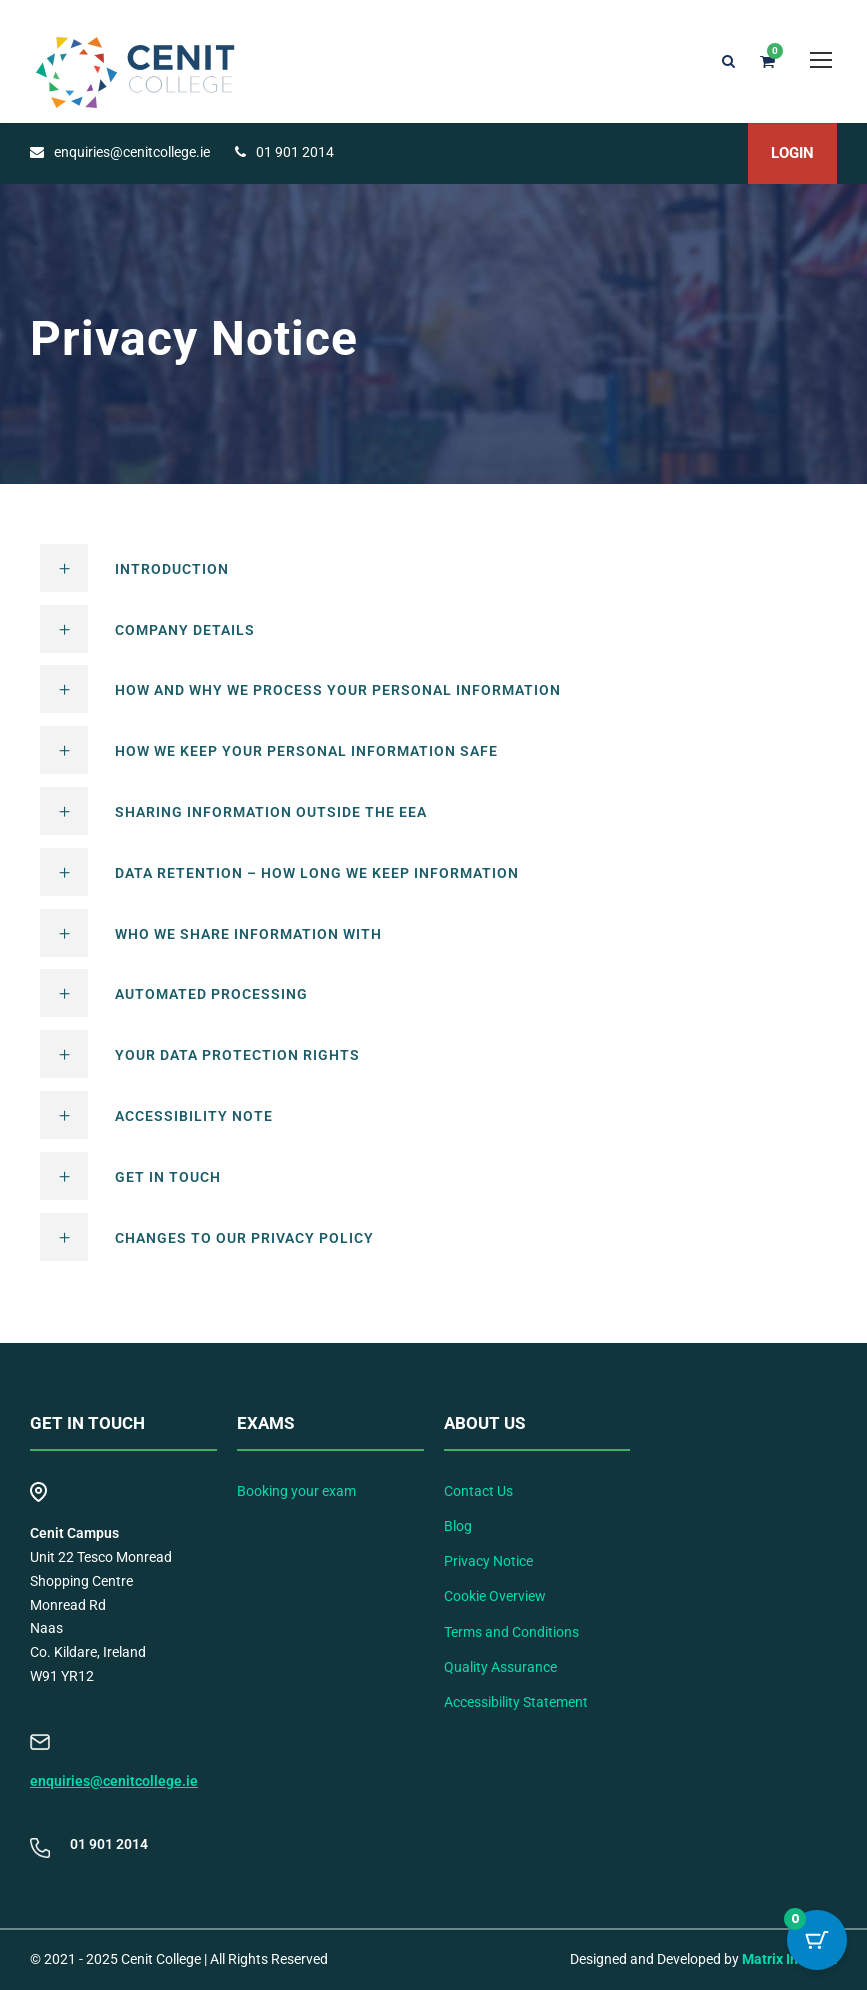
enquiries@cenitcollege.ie (114, 1781)
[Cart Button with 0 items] (817, 1940)
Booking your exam (296, 1491)
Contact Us (478, 1491)
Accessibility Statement (516, 1702)
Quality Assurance (500, 1667)
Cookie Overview (495, 1596)
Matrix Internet (789, 1959)
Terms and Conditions (511, 1632)
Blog (458, 1526)
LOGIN (792, 153)
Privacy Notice (488, 1561)
